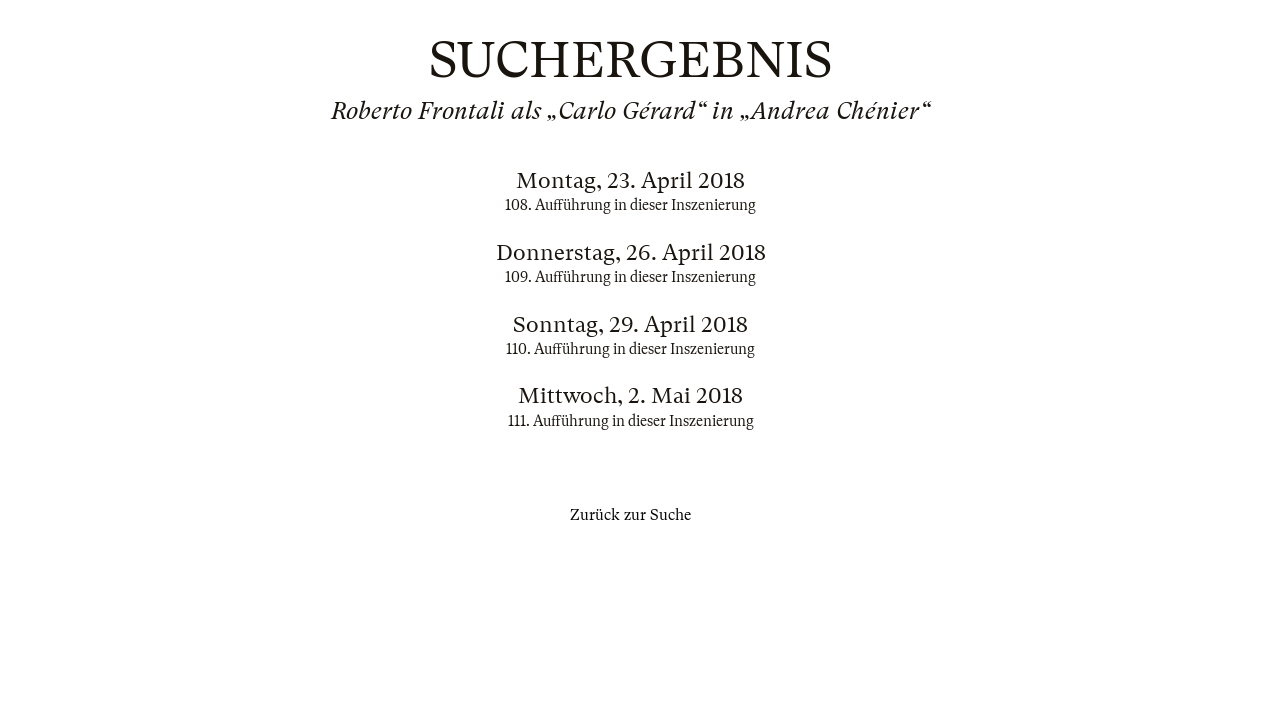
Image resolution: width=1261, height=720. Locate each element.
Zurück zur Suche (630, 515)
